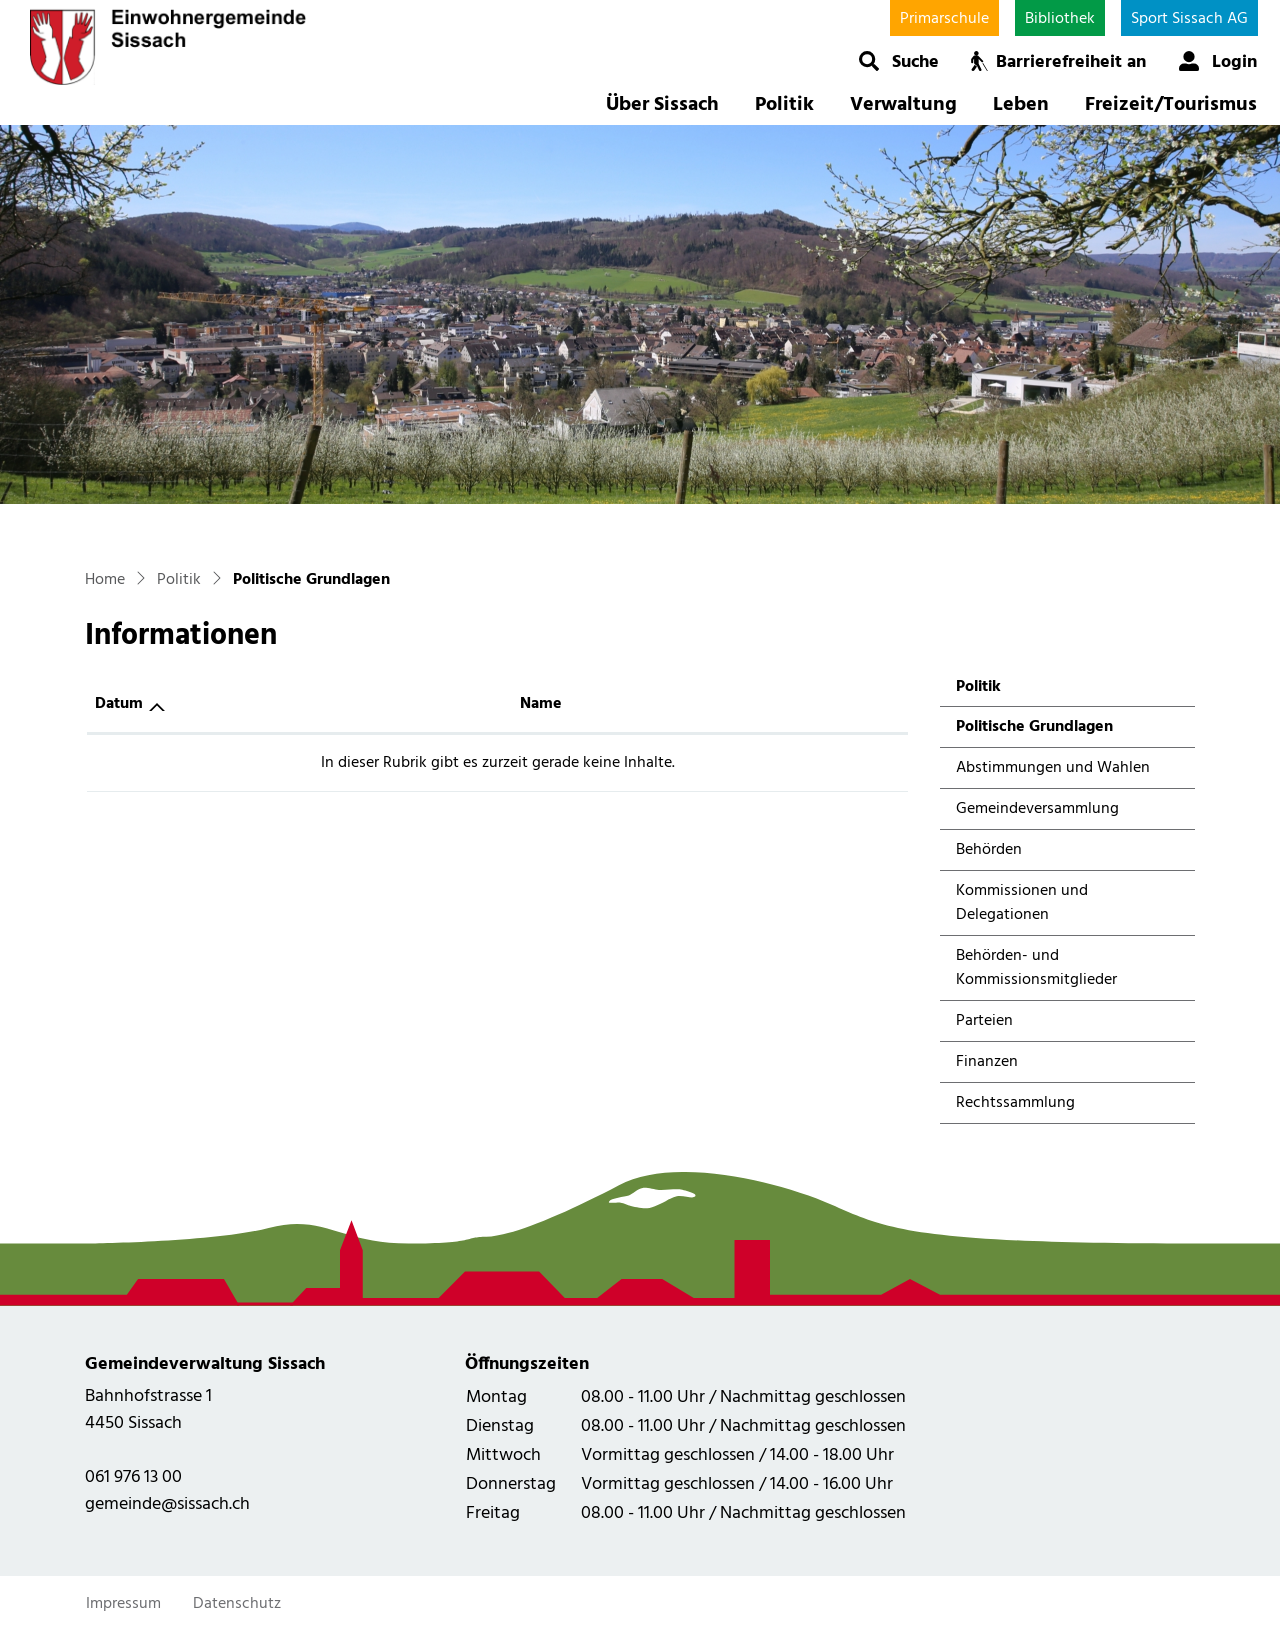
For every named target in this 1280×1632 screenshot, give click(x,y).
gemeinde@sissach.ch (167, 1504)
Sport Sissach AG (1189, 19)
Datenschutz (237, 1604)
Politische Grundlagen (1034, 730)
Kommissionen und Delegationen (1022, 903)
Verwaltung (903, 105)
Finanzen (987, 1062)
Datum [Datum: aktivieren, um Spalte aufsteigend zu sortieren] (119, 704)
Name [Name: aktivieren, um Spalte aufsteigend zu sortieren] (541, 704)
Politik (784, 105)
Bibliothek (1060, 19)
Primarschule (944, 19)
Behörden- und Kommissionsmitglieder (1036, 968)
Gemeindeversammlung (1037, 809)
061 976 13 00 (133, 1477)
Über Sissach (662, 105)
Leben (1021, 105)
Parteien (984, 1021)
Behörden (989, 850)
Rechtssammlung (1015, 1103)
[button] (898, 61)
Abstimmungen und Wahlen (1053, 768)
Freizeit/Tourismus (1171, 105)
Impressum (123, 1604)
